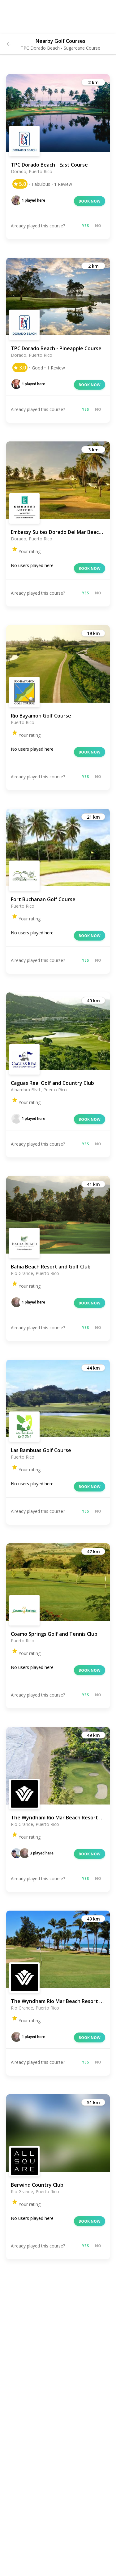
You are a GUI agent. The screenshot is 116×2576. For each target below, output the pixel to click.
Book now (90, 201)
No (98, 225)
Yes (85, 225)
